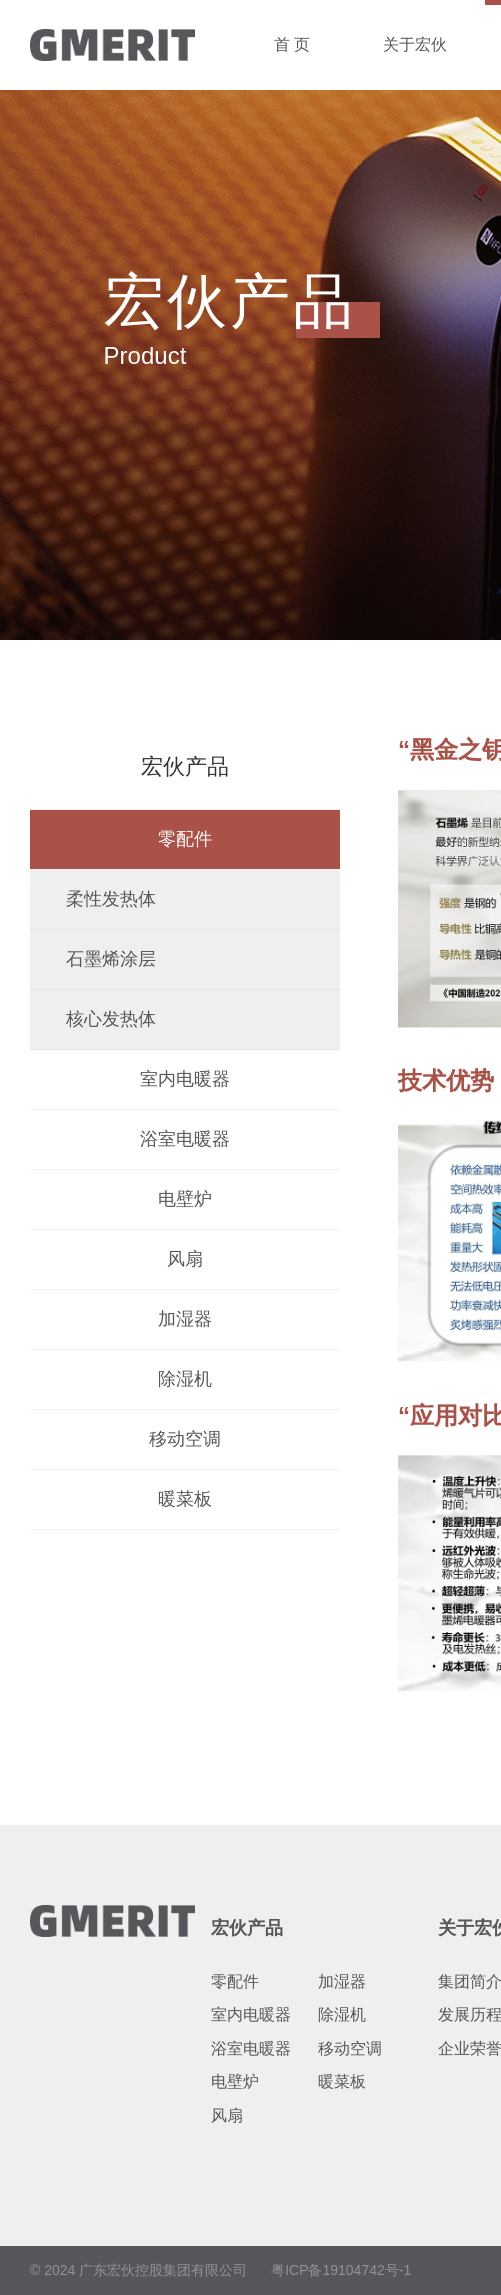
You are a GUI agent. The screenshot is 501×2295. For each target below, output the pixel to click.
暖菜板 (185, 1499)
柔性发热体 (111, 899)
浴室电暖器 (185, 1139)
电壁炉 (185, 1199)
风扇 (185, 1259)
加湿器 (185, 1319)
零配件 (185, 839)
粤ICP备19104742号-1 (341, 2270)
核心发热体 (111, 1019)
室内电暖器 (185, 1079)
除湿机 (185, 1379)
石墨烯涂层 (111, 959)
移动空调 (185, 1439)
